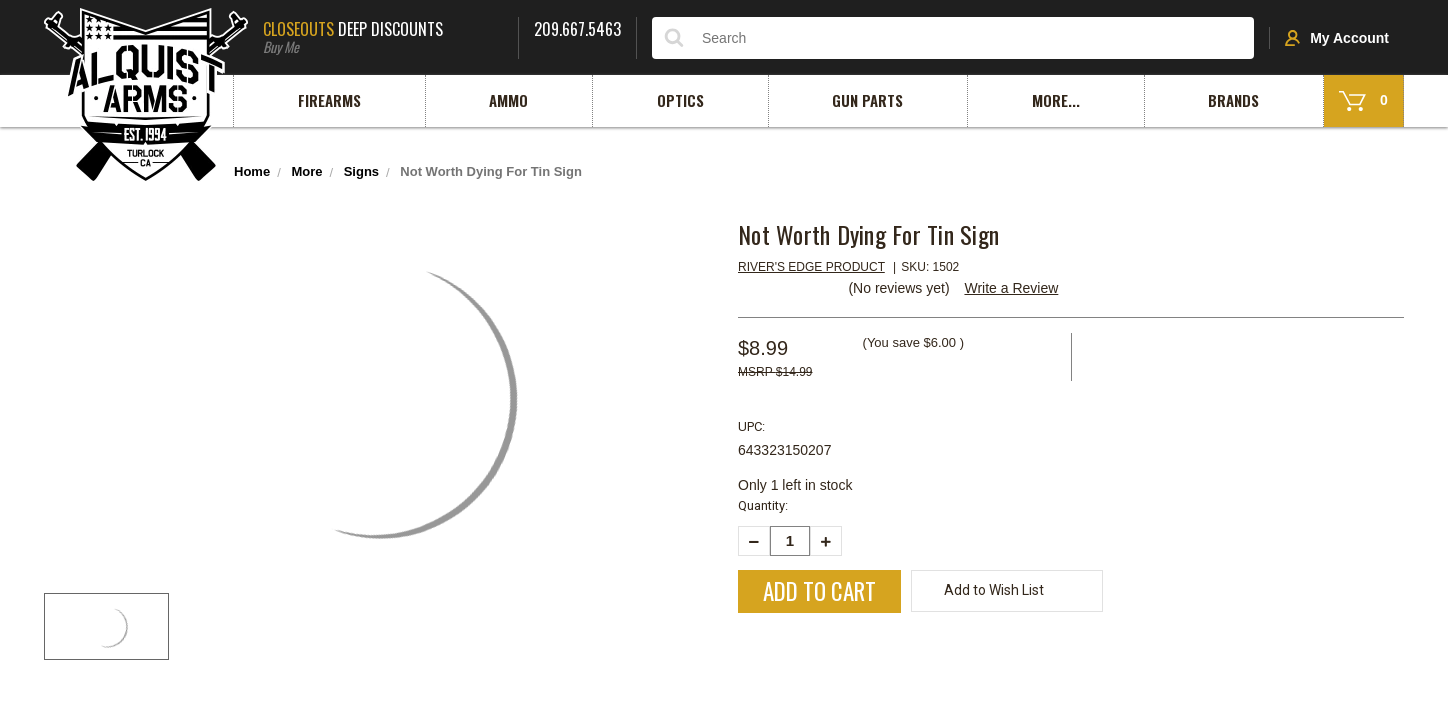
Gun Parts (867, 100)
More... (1056, 100)
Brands (1233, 100)
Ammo (508, 100)
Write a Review (1011, 288)
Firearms (329, 100)
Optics (680, 100)
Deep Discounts (383, 35)
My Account (1337, 38)
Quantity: (763, 505)
